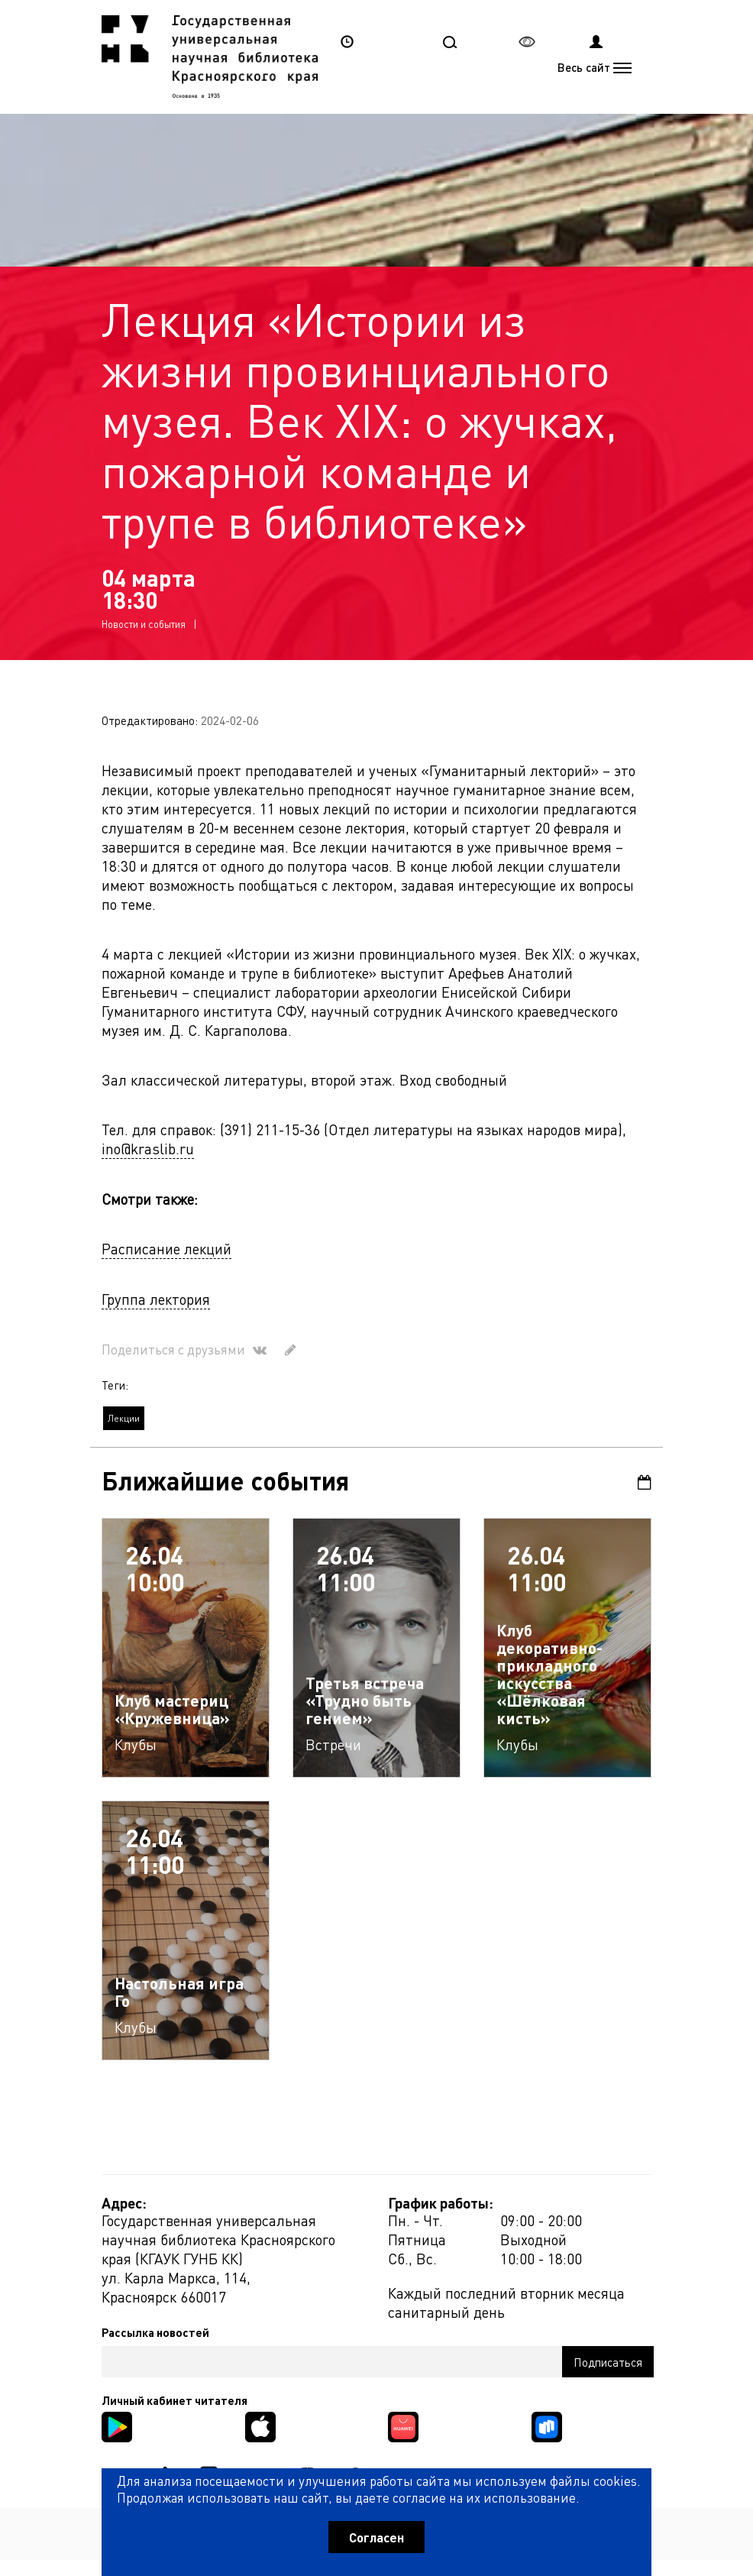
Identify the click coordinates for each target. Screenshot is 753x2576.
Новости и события (144, 623)
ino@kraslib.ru (148, 1148)
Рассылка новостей (155, 2332)
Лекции (124, 1418)
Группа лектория (156, 1299)
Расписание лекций (166, 1248)
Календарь (644, 1482)
